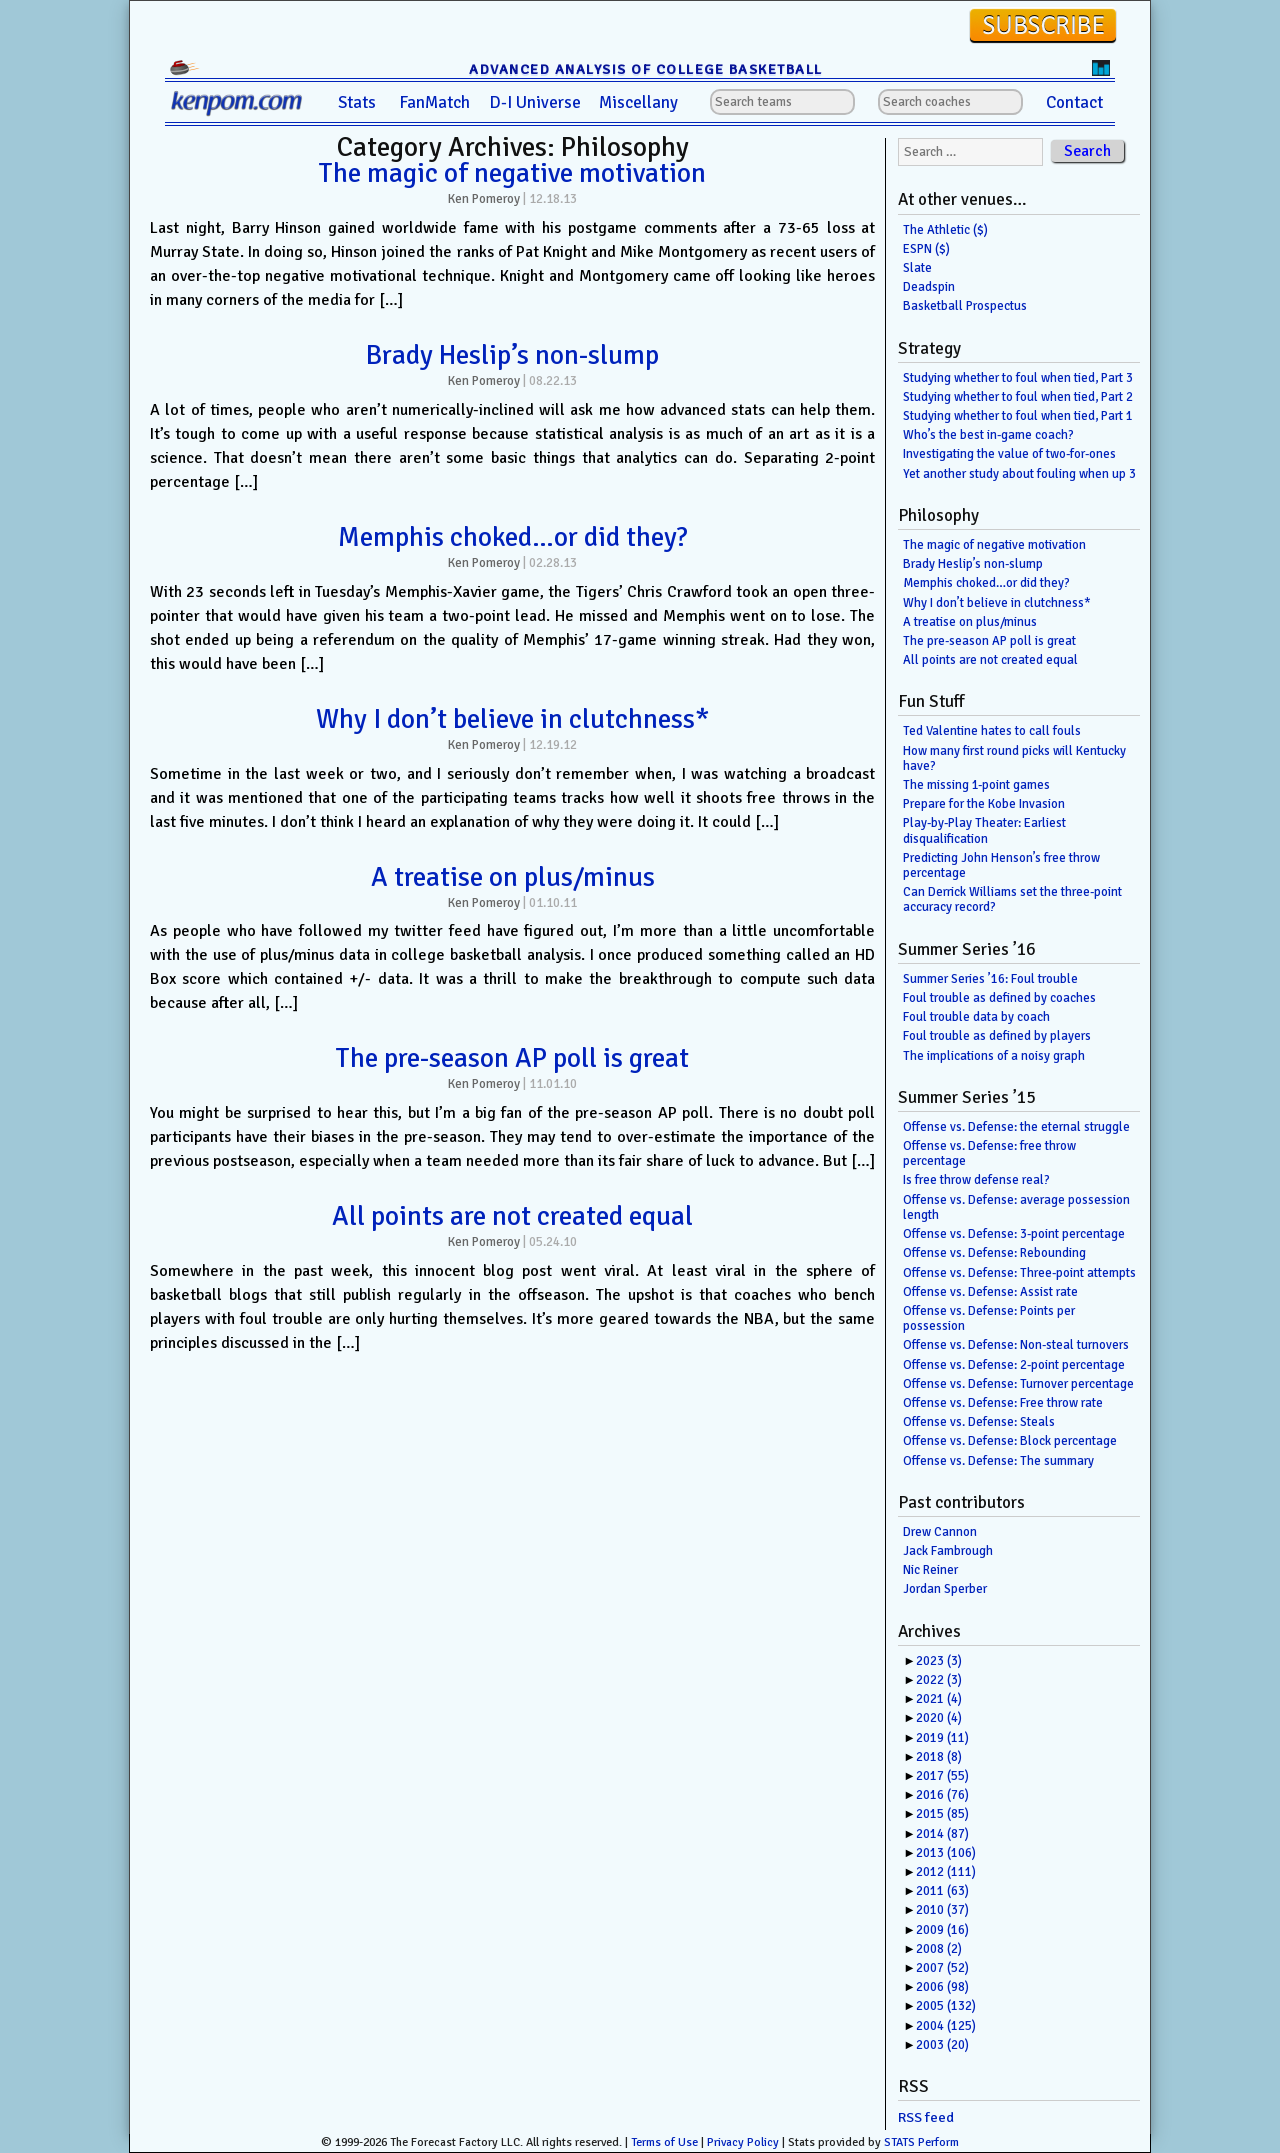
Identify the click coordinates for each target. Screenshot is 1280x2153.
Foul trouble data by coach (976, 1017)
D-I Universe (535, 102)
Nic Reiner (930, 1570)
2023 (939, 1661)
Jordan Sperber (945, 1589)
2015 (942, 1814)
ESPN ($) (926, 249)
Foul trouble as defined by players (997, 1036)
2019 (942, 1738)
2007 (942, 1968)
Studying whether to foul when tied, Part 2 (1018, 397)
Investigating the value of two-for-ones (1009, 454)
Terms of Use (664, 2142)
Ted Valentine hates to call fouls (992, 731)
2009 (942, 1930)
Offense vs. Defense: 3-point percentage (1014, 1234)
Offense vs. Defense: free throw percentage (989, 1153)
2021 (939, 1699)
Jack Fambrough (948, 1551)
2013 (946, 1853)
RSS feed (926, 2117)
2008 (939, 1949)
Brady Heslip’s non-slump (512, 355)
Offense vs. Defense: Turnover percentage (1018, 1384)
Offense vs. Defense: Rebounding (994, 1253)
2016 (942, 1795)
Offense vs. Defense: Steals (979, 1422)
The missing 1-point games (976, 785)
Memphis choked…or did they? (513, 537)
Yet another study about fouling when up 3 (1019, 474)
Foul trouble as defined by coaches (999, 998)
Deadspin (929, 287)
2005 (946, 2006)
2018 (939, 1757)
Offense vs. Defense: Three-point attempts (1019, 1273)
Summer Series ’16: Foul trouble (990, 979)
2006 (942, 1987)
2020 (939, 1718)
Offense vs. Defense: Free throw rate (1003, 1403)
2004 (946, 2026)
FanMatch (434, 102)
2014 (942, 1834)
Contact (1074, 102)
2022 (939, 1680)
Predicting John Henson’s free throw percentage (1001, 865)
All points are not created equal (512, 1216)
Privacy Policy (743, 2142)
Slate (917, 268)
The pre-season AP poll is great (512, 1058)
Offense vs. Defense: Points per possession (989, 1318)
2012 (946, 1872)
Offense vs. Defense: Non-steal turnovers (1016, 1345)
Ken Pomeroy (484, 199)
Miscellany (638, 102)
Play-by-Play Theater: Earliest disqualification (984, 830)
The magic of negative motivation (512, 173)
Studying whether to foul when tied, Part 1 (1018, 416)
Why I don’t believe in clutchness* (513, 719)
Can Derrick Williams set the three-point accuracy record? (1012, 899)
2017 (942, 1776)
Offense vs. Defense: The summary (998, 1461)
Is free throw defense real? (976, 1180)
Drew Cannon (940, 1532)
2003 (942, 2045)
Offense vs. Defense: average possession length (1016, 1207)
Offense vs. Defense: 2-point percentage (1014, 1365)
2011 (942, 1891)
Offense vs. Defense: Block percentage (1010, 1441)
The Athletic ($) (945, 230)
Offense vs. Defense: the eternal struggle (1016, 1127)
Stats (357, 102)
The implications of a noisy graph (994, 1056)
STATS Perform (921, 2142)
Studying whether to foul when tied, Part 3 (1018, 378)
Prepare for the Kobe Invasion (984, 804)
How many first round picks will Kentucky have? (1014, 758)
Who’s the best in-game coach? (988, 435)
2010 (942, 1910)
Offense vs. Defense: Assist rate (990, 1292)
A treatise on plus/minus (513, 877)
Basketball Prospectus (965, 306)
